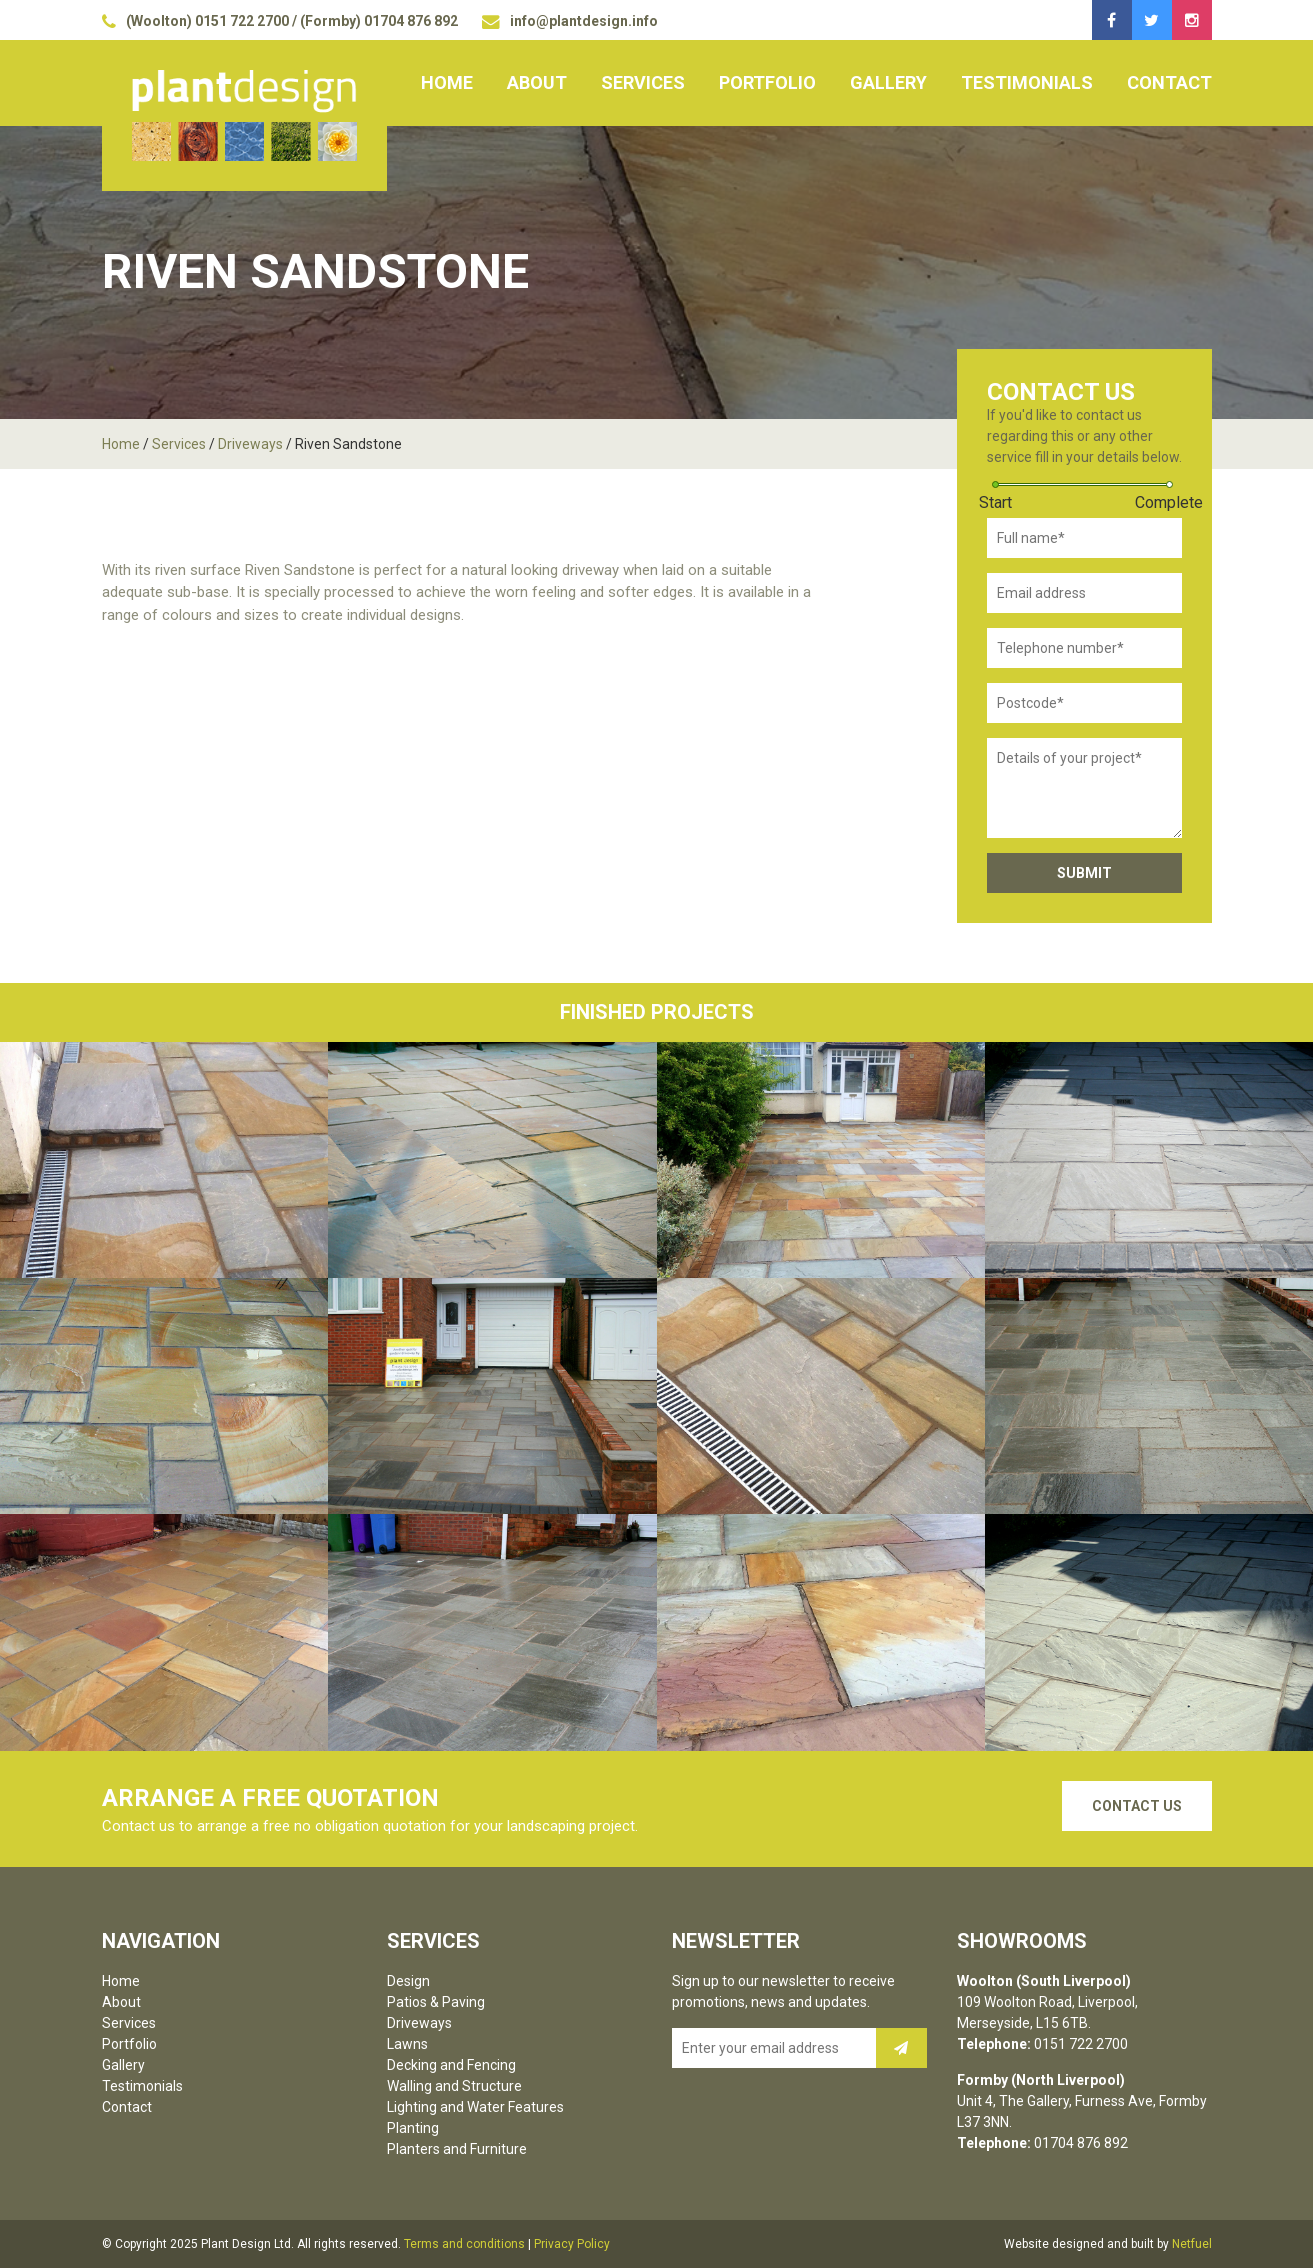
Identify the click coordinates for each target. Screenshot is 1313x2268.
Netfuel (1192, 2244)
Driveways (250, 444)
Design (408, 1981)
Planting (413, 2128)
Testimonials (1027, 82)
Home (447, 82)
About (537, 82)
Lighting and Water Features (475, 2107)
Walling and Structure (454, 2086)
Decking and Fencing (451, 2065)
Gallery (888, 82)
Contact (1169, 82)
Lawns (407, 2044)
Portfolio (767, 82)
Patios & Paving (436, 2002)
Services (643, 82)
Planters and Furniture (457, 2149)
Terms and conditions (464, 2244)
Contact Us (1137, 1806)
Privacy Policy (572, 2244)
